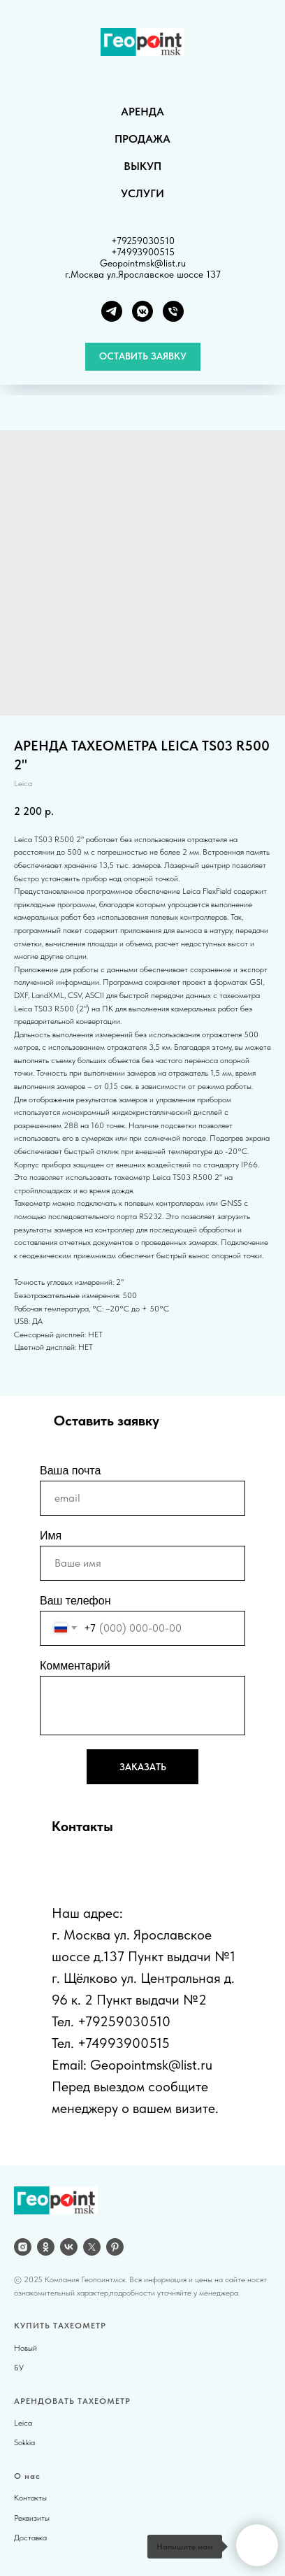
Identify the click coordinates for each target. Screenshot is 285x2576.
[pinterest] (115, 2247)
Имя (50, 1536)
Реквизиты (32, 2518)
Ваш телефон (75, 1601)
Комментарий (75, 1666)
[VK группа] (142, 311)
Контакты (30, 2498)
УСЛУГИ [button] (142, 193)
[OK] (45, 2247)
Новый (25, 2348)
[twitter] (92, 2247)
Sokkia (24, 2442)
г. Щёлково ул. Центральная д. (143, 1978)
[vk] (69, 2247)
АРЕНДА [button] (142, 111)
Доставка (30, 2537)
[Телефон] (173, 311)
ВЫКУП (142, 166)
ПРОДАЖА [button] (142, 138)
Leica (23, 2423)
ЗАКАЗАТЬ (142, 1766)
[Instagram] (22, 2247)
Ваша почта (70, 1470)
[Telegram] (111, 311)
